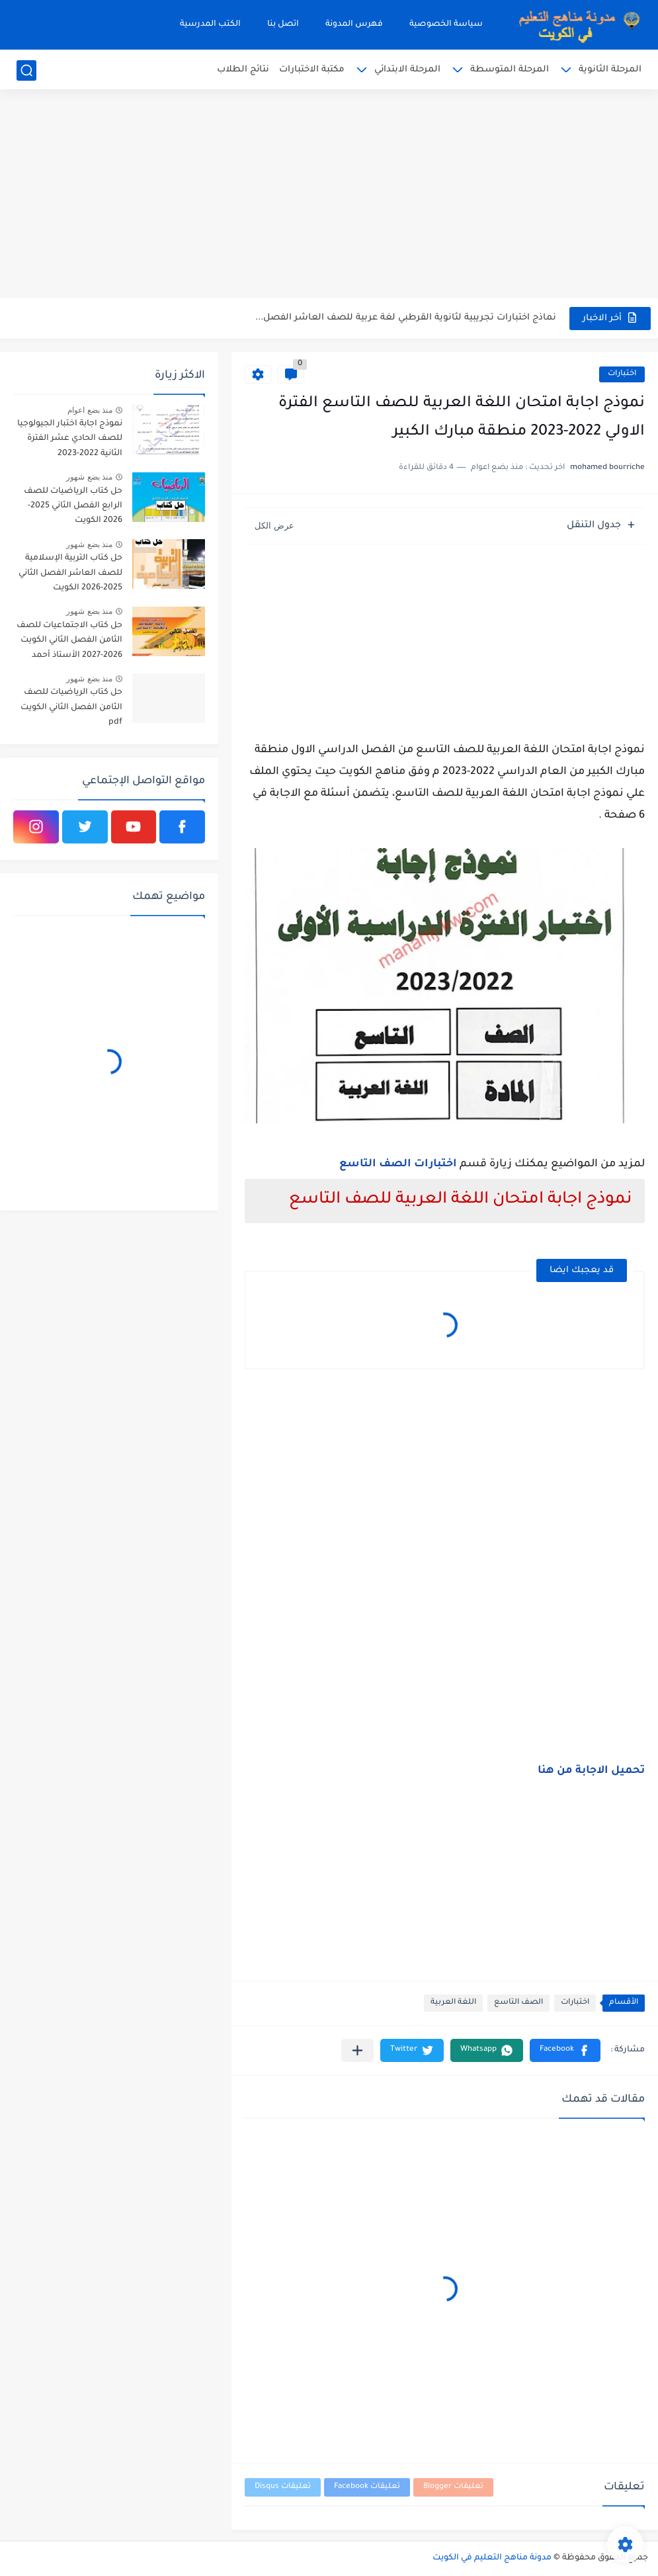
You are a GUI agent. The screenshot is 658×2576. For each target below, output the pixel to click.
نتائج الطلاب (243, 70)
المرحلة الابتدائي (407, 70)
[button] (565, 2050)
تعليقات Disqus (283, 2487)
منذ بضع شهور (89, 477)
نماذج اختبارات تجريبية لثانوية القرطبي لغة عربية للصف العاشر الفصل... (405, 318)
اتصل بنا (283, 24)
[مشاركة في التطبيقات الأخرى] (357, 2050)
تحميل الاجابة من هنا (591, 1771)
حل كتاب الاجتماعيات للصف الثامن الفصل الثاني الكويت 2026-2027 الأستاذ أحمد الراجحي (69, 642)
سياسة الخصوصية (446, 24)
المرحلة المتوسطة (509, 70)
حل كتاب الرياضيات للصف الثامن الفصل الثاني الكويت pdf (71, 707)
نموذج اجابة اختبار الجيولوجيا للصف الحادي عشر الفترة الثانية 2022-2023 (69, 438)
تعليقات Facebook (367, 2487)
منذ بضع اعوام (89, 410)
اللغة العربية (453, 2002)
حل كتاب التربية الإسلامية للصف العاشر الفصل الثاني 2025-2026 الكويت (70, 573)
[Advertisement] (329, 195)
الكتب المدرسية (210, 24)
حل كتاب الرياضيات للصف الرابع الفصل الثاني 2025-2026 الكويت (73, 506)
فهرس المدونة (354, 24)
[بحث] (26, 70)
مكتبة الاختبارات (312, 70)
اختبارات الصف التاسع (398, 1164)
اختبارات (622, 374)
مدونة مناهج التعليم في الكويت (492, 2558)
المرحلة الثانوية (610, 70)
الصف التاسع (518, 2002)
